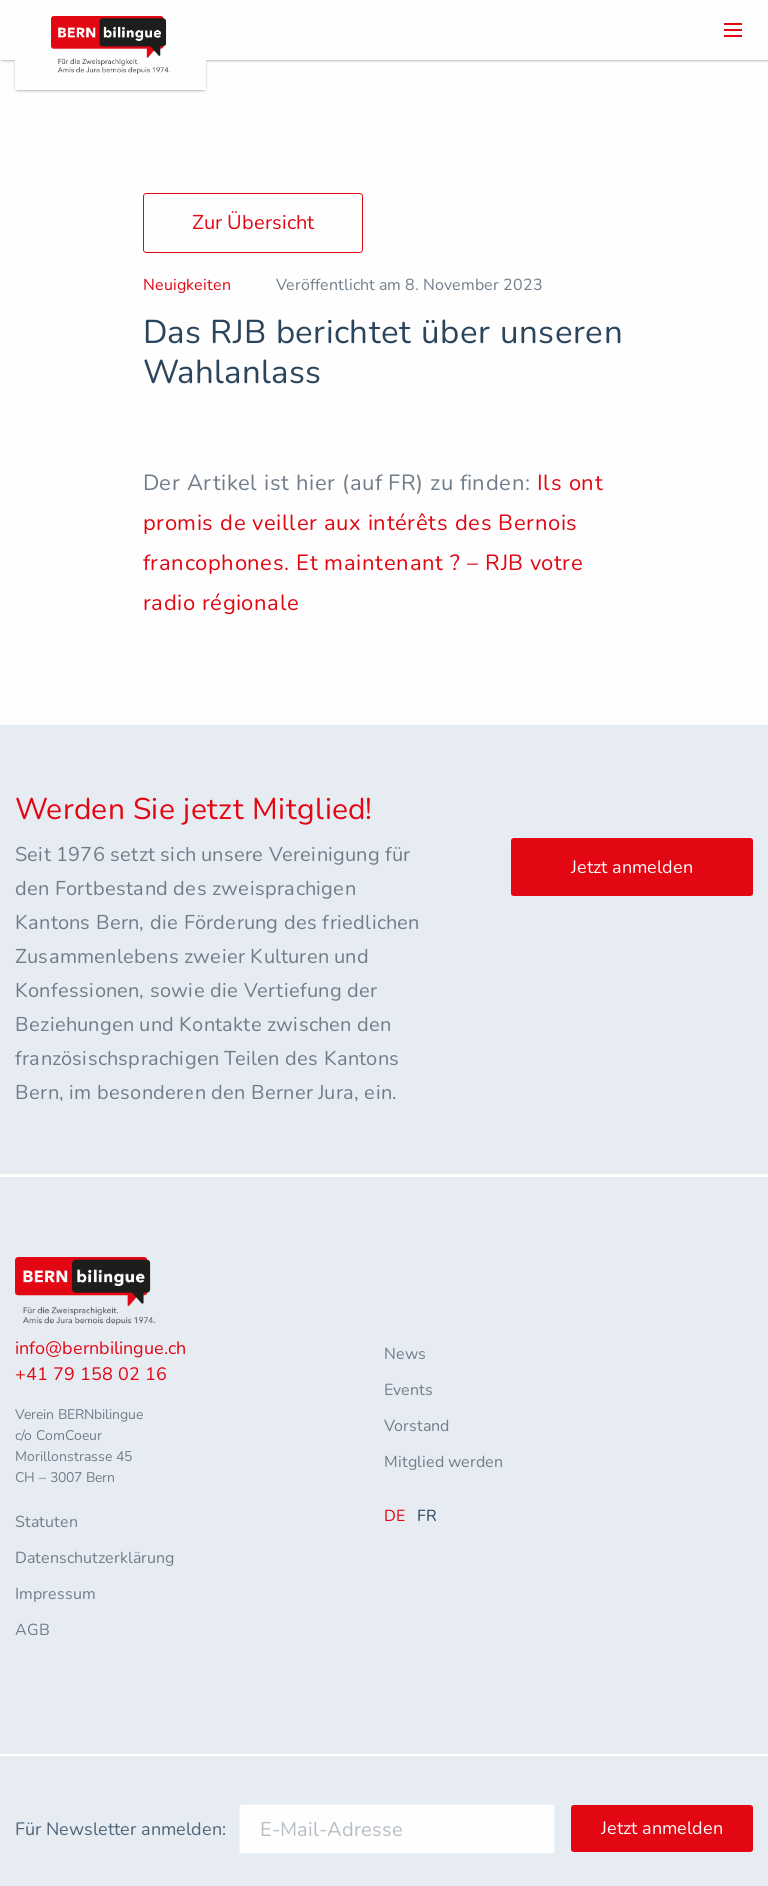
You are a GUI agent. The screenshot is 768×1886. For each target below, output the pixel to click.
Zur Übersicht (253, 222)
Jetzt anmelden (632, 867)
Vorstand (416, 1426)
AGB (32, 1630)
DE (394, 1516)
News (405, 1354)
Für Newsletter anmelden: (120, 1829)
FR (427, 1516)
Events (408, 1390)
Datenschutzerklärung (94, 1558)
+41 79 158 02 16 (91, 1374)
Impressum (55, 1594)
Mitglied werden (443, 1462)
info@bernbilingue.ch (100, 1348)
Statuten (46, 1522)
